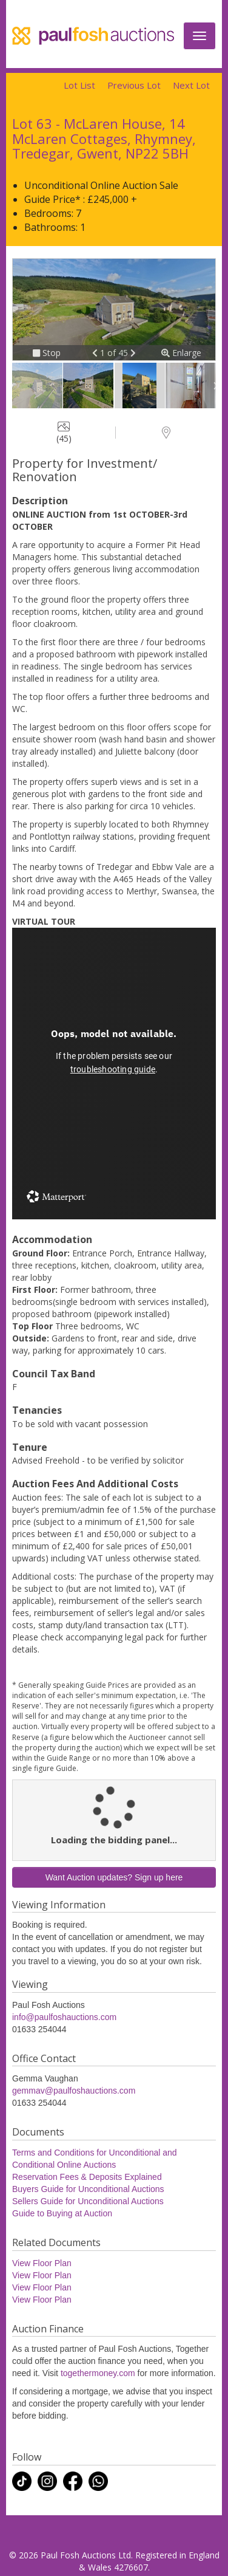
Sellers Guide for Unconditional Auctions (88, 2201)
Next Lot (191, 85)
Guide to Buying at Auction (62, 2213)
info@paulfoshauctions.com (64, 2017)
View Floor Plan (42, 2263)
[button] (96, 352)
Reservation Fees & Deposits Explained (87, 2177)
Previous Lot (134, 85)
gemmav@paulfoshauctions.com (73, 2090)
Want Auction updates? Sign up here (114, 1877)
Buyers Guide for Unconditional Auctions (88, 2189)
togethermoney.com (98, 2373)
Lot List (79, 85)
